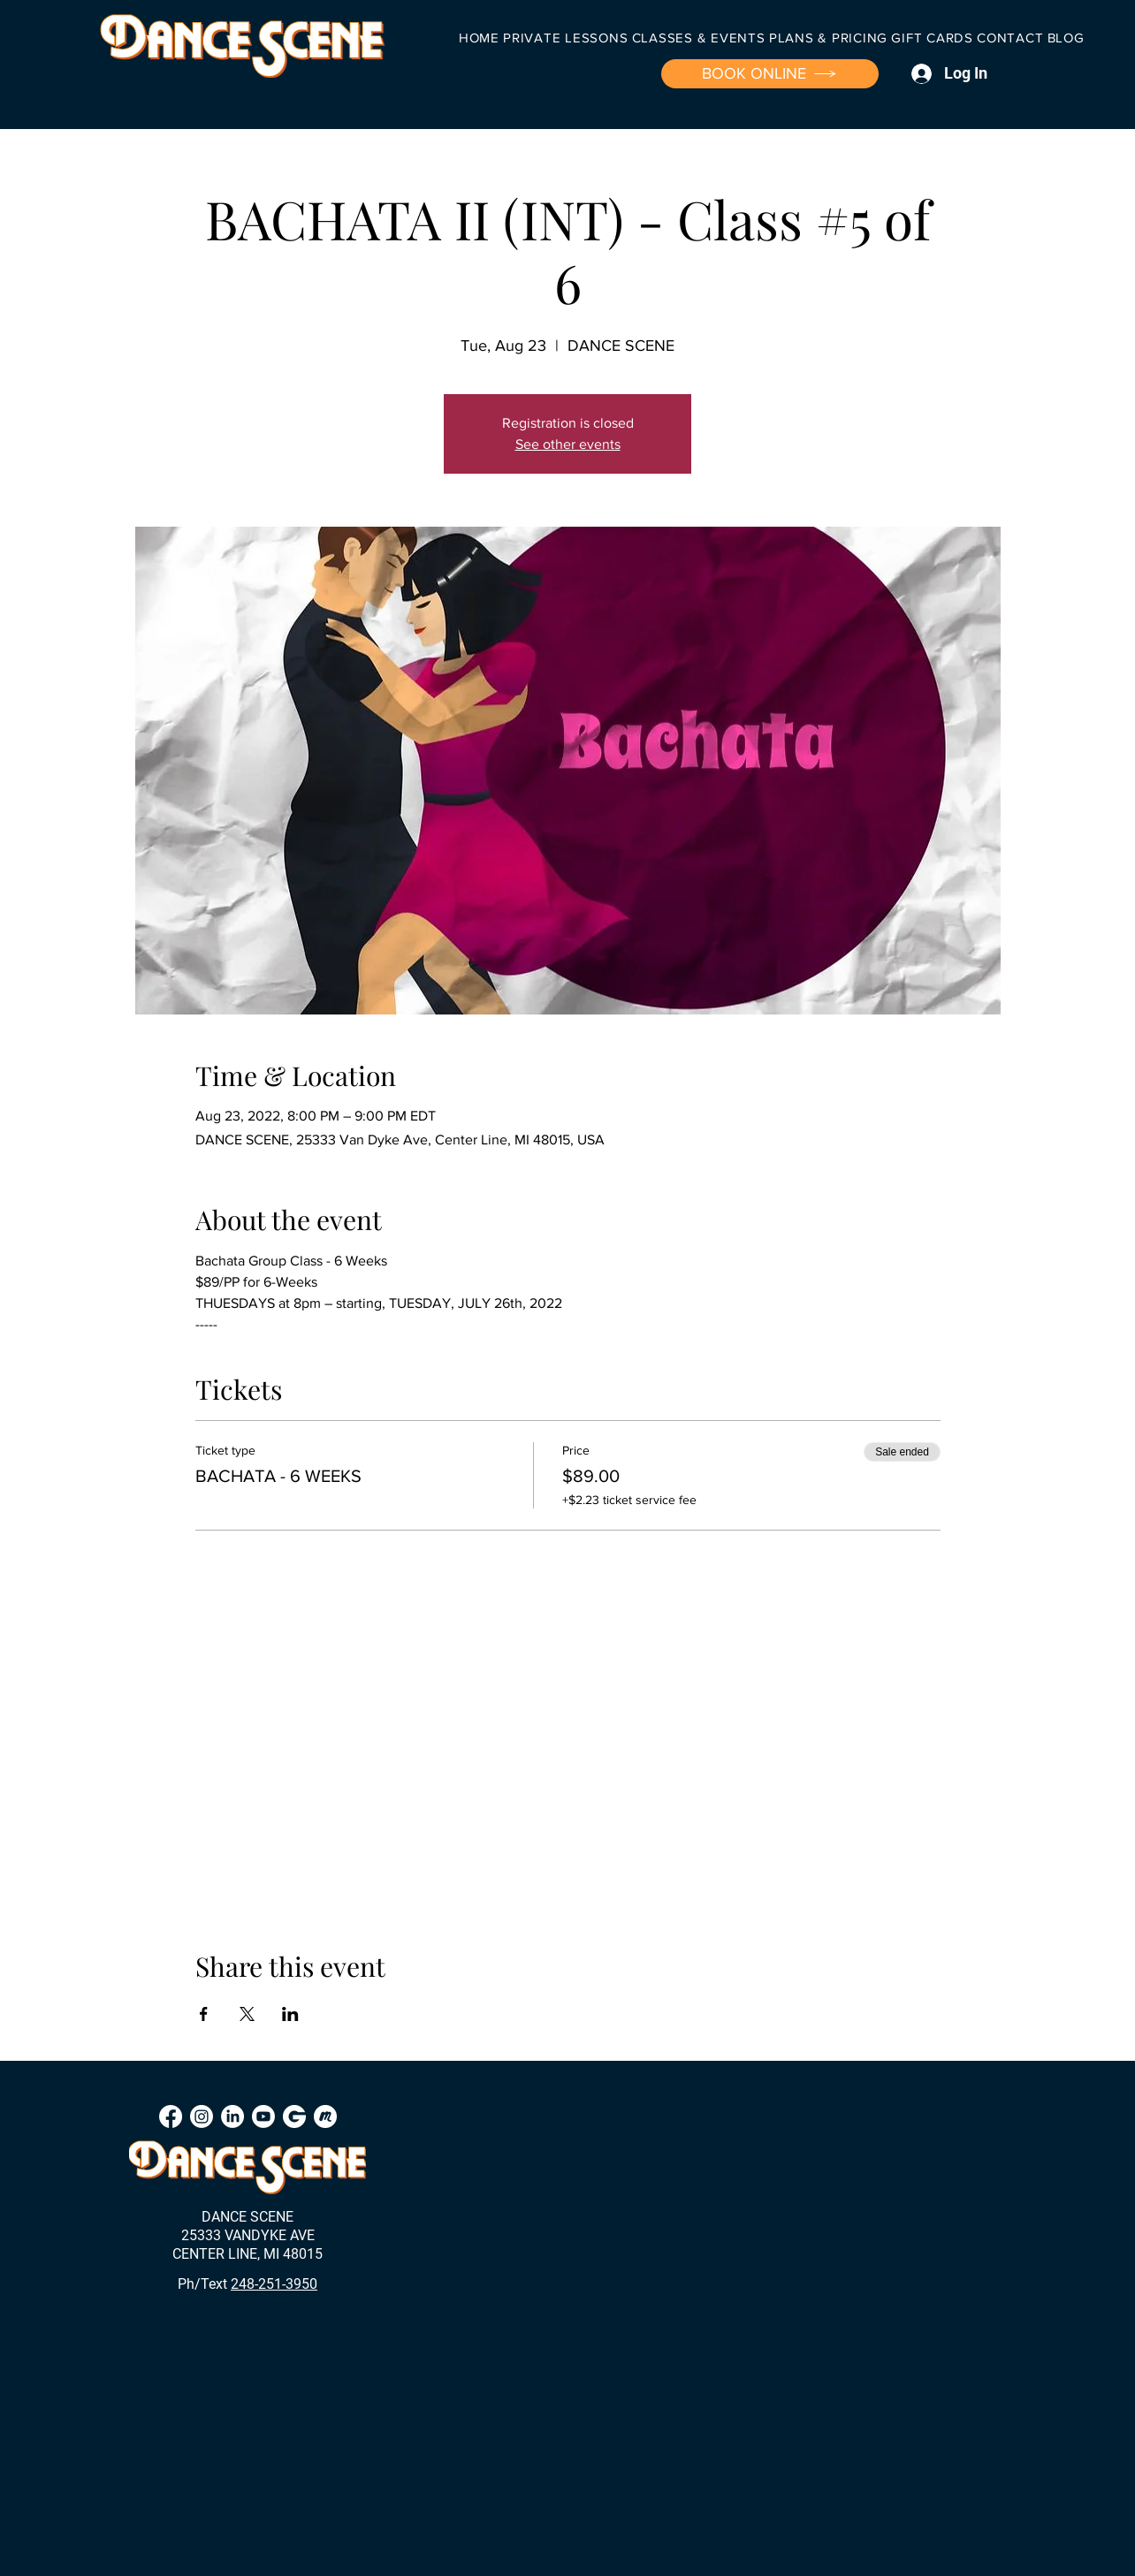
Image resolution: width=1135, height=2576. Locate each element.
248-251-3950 (274, 2284)
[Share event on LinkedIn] (290, 2014)
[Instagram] (201, 2116)
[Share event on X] (247, 2014)
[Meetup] (325, 2116)
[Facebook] (170, 2116)
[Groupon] (294, 2116)
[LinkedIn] (232, 2116)
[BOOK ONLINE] (770, 73)
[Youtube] (263, 2116)
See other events (568, 444)
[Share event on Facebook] (203, 2014)
